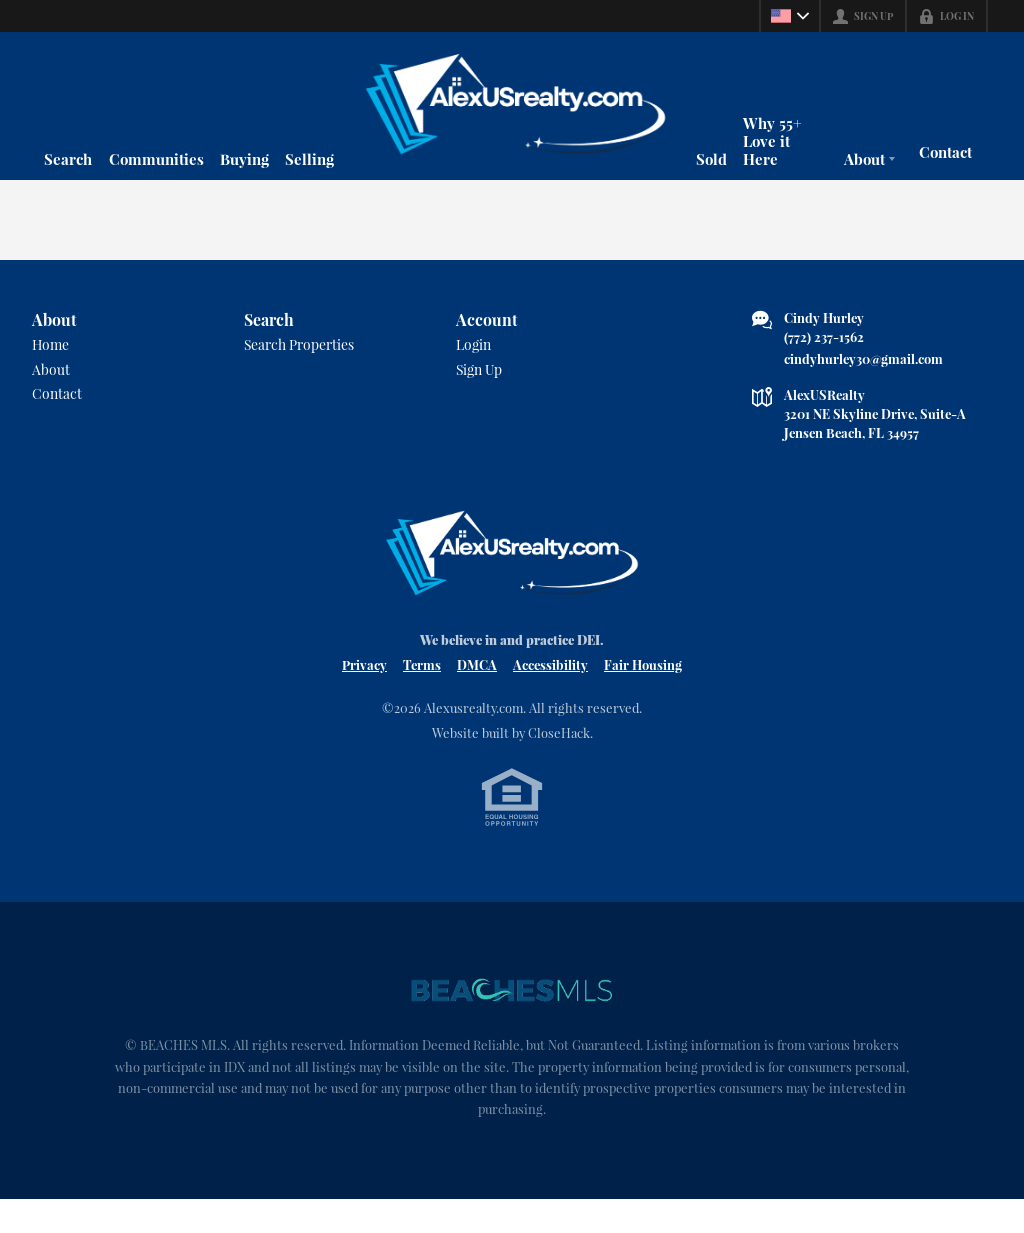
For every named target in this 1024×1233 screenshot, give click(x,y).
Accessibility (550, 693)
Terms (422, 693)
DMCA (477, 693)
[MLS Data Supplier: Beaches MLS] (512, 1022)
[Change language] (790, 16)
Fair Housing (643, 693)
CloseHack (559, 761)
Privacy (364, 693)
